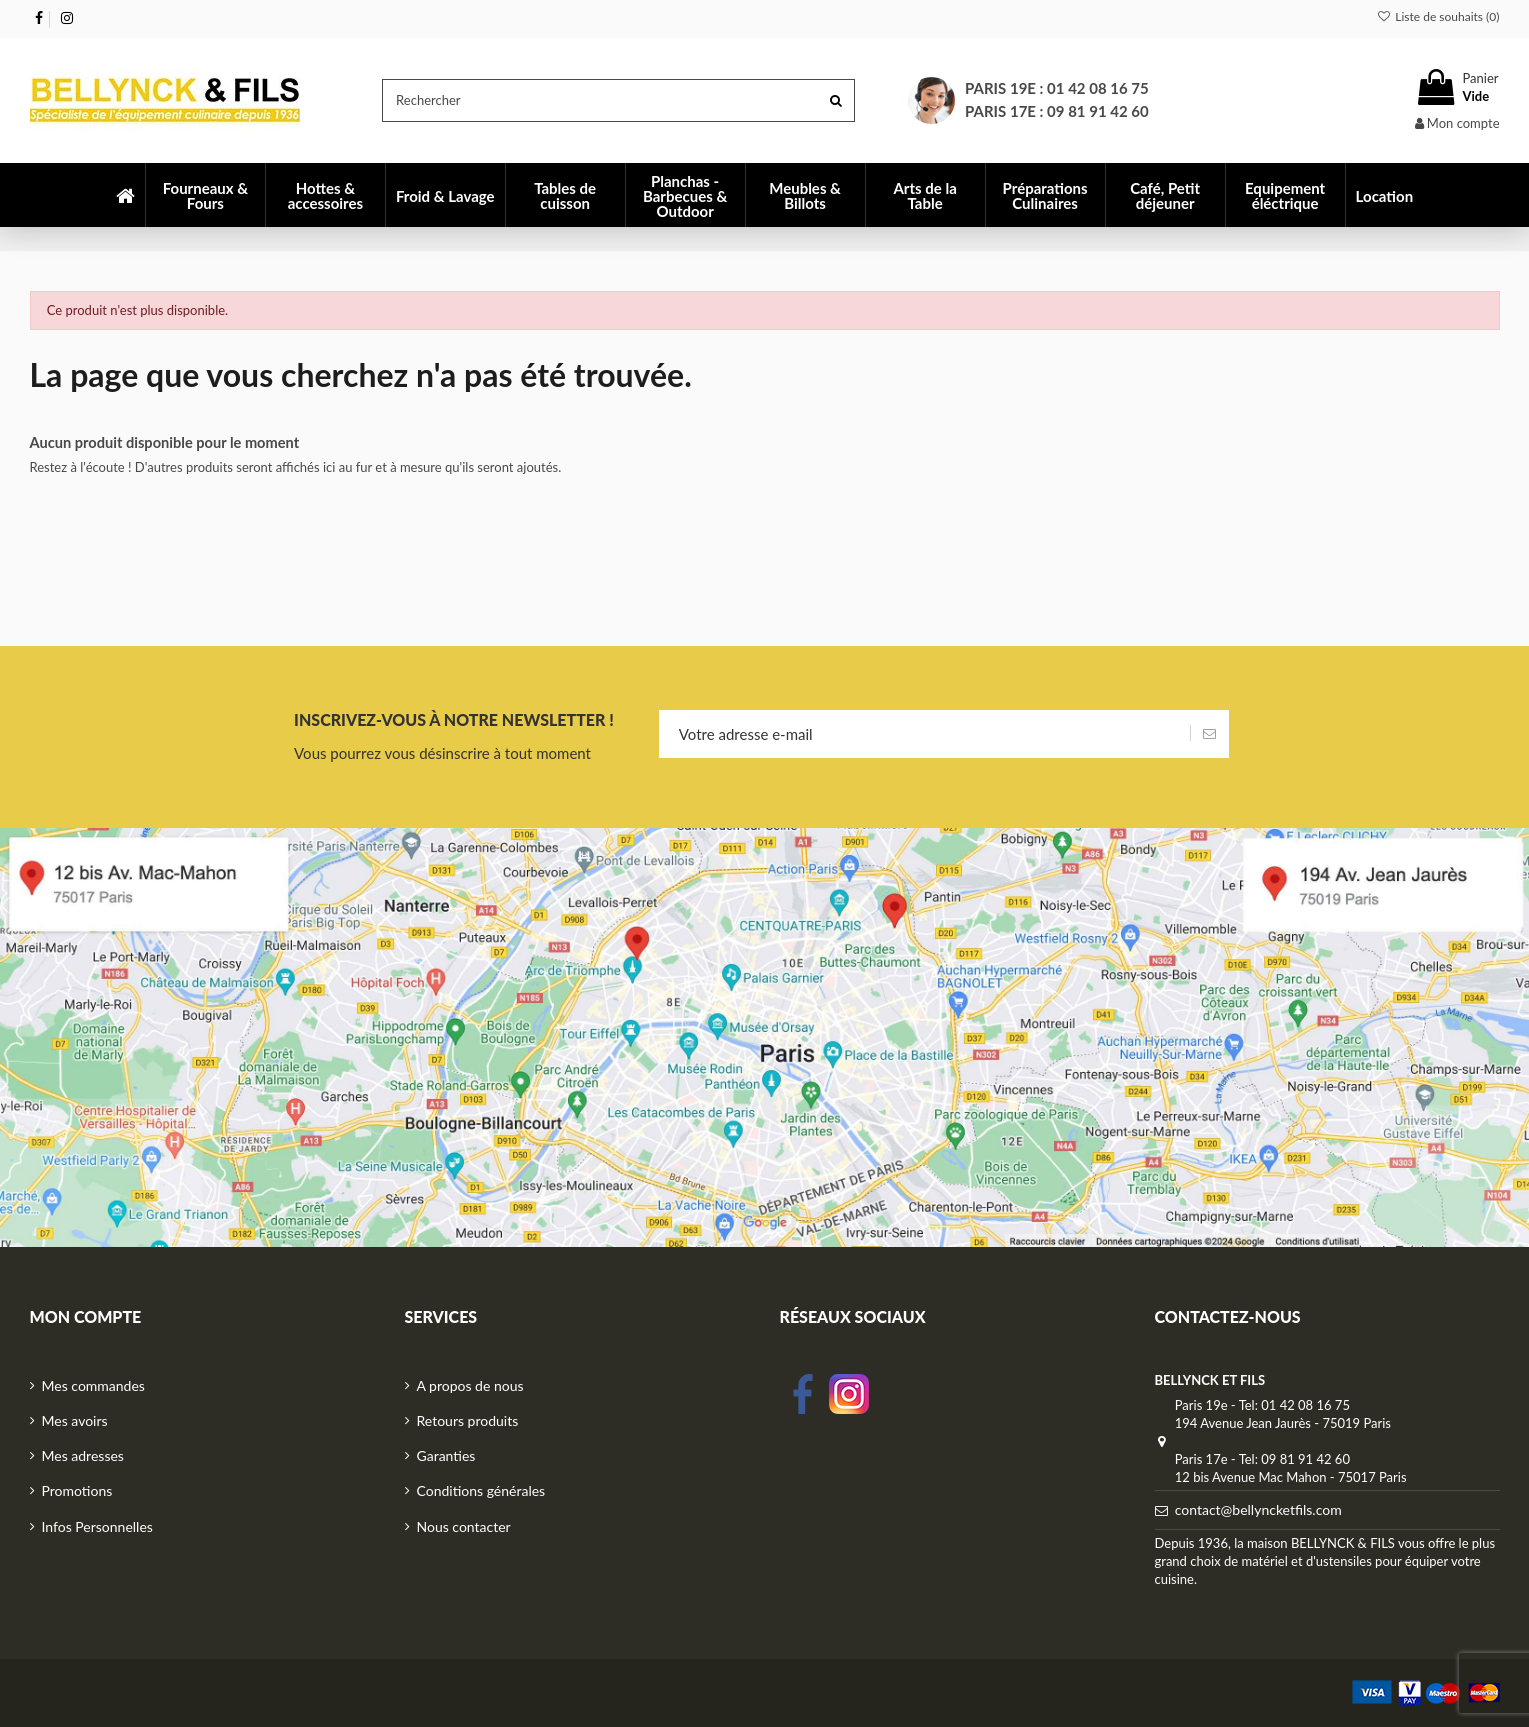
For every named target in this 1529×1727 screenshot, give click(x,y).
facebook (803, 1394)
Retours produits (468, 1420)
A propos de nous (470, 1385)
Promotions (77, 1490)
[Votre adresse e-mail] (924, 734)
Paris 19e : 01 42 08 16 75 (1057, 88)
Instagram (849, 1394)
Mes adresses (83, 1455)
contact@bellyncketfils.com (1258, 1509)
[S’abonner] (1209, 734)
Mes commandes (93, 1385)
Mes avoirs (75, 1420)
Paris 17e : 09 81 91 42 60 (1057, 111)
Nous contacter (464, 1526)
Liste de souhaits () (1438, 16)
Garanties (446, 1455)
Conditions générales (481, 1490)
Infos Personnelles (97, 1526)
